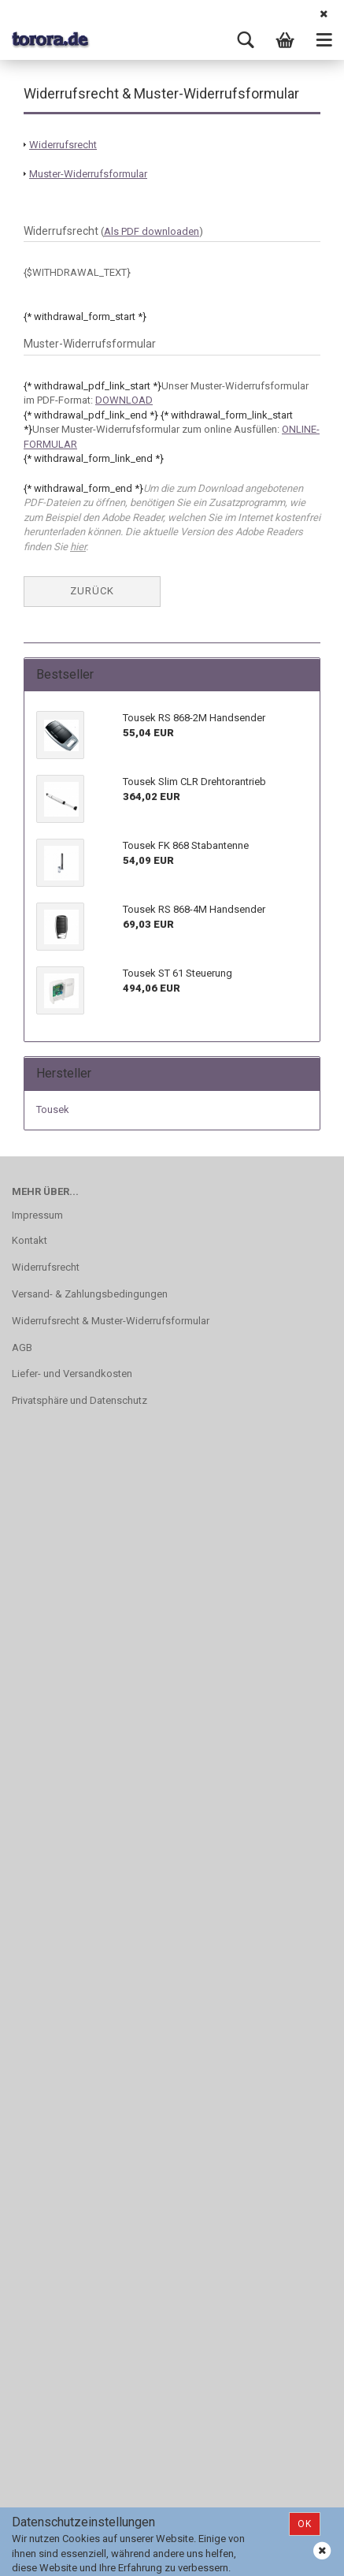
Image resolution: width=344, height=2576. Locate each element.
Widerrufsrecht (46, 1267)
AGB (22, 1347)
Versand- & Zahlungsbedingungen (90, 1294)
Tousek (52, 1109)
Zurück (92, 591)
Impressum (37, 1215)
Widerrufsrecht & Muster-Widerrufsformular (110, 1321)
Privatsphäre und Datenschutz (79, 1400)
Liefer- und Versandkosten (72, 1373)
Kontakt (29, 1240)
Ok (305, 2523)
